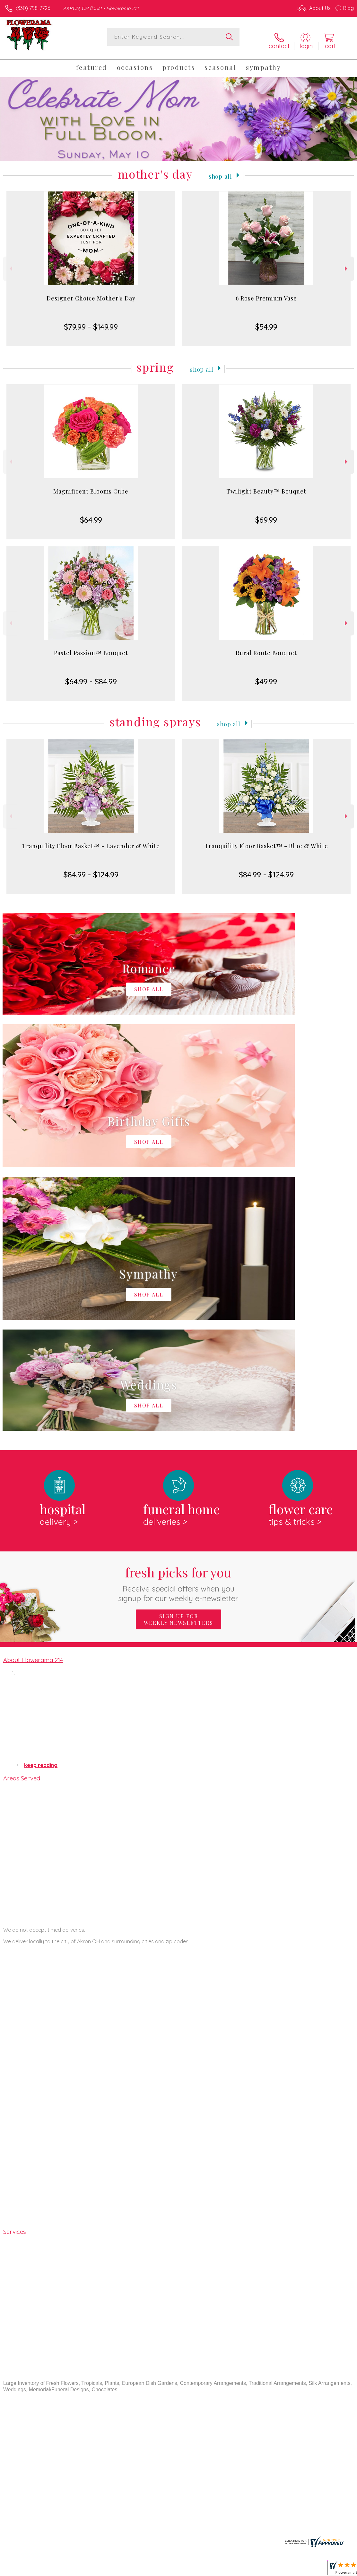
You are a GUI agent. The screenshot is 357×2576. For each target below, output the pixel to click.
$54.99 (266, 320)
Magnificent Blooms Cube (90, 485)
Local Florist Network (290, 2569)
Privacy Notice (244, 2569)
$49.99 (266, 675)
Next (347, 263)
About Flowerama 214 (33, 1390)
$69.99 (266, 514)
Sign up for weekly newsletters (178, 1350)
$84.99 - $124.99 (91, 868)
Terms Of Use (206, 2569)
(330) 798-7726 (33, 8)
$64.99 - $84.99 (91, 675)
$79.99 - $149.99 (91, 320)
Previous (10, 263)
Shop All (220, 169)
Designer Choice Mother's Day (91, 292)
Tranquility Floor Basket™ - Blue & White (266, 840)
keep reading (40, 1495)
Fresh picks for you (178, 1314)
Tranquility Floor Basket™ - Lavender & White (91, 840)
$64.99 (91, 514)
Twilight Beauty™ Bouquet (266, 485)
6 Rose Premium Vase (266, 292)
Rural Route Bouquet (266, 647)
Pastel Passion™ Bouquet (91, 647)
